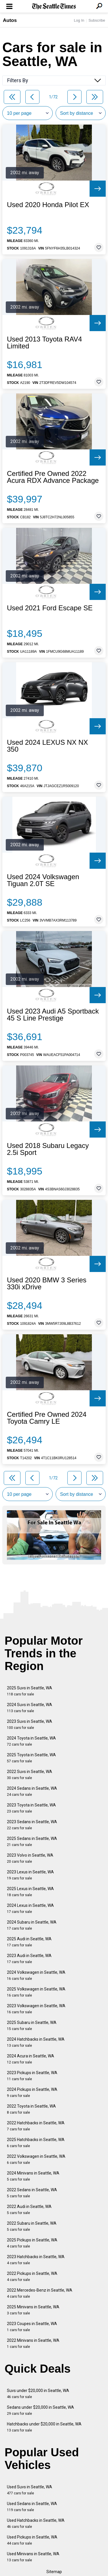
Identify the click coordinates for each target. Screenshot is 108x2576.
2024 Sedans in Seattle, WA (32, 1791)
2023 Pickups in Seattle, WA (32, 2075)
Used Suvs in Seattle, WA (29, 2490)
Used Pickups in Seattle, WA (32, 2540)
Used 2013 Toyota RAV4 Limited (44, 343)
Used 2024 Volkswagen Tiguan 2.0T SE (43, 880)
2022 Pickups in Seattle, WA (32, 2276)
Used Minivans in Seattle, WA (33, 2556)
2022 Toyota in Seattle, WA (31, 2109)
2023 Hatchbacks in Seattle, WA (36, 2259)
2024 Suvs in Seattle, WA (29, 1707)
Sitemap (54, 2571)
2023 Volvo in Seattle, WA (30, 1858)
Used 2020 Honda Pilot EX (48, 204)
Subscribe (96, 20)
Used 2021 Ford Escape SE (50, 608)
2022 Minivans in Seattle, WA (33, 2343)
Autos (10, 20)
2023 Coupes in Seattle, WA (32, 2326)
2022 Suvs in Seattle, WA (29, 1774)
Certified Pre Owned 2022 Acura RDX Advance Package (53, 477)
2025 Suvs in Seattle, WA (29, 1691)
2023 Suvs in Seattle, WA (29, 1724)
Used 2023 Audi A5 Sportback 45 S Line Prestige (53, 1015)
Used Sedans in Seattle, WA (32, 2506)
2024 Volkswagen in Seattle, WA (36, 1975)
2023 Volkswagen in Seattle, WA (36, 2008)
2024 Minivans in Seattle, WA (33, 2176)
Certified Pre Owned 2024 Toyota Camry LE (46, 1418)
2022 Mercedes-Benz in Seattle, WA (39, 2293)
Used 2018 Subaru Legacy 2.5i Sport (48, 1149)
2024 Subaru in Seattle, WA (31, 1925)
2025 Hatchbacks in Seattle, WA (36, 2142)
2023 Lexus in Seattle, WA (30, 1875)
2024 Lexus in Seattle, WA (30, 1908)
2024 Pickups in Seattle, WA (32, 2092)
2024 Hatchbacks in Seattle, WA (36, 2042)
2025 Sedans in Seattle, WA (32, 1841)
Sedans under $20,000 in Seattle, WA (40, 2410)
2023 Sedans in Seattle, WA (32, 1824)
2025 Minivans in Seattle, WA (33, 2310)
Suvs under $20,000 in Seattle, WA (38, 2393)
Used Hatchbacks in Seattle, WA (36, 2523)
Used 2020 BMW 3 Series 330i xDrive (46, 1283)
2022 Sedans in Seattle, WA (32, 2192)
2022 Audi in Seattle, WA (29, 2209)
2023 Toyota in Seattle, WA (31, 1808)
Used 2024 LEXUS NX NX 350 (47, 746)
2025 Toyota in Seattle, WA (31, 1758)
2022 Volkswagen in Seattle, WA (36, 2159)
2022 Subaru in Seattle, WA (31, 2226)
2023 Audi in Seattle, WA (29, 1958)
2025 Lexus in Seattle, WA (30, 1891)
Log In (79, 20)
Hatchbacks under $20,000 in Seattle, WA (44, 2427)
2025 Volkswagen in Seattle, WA (36, 1992)
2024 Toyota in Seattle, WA (31, 1741)
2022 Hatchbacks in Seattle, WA (36, 2126)
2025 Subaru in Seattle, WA (31, 2025)
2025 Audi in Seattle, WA (29, 1942)
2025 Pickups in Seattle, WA (32, 2243)
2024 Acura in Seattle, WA (30, 2059)
